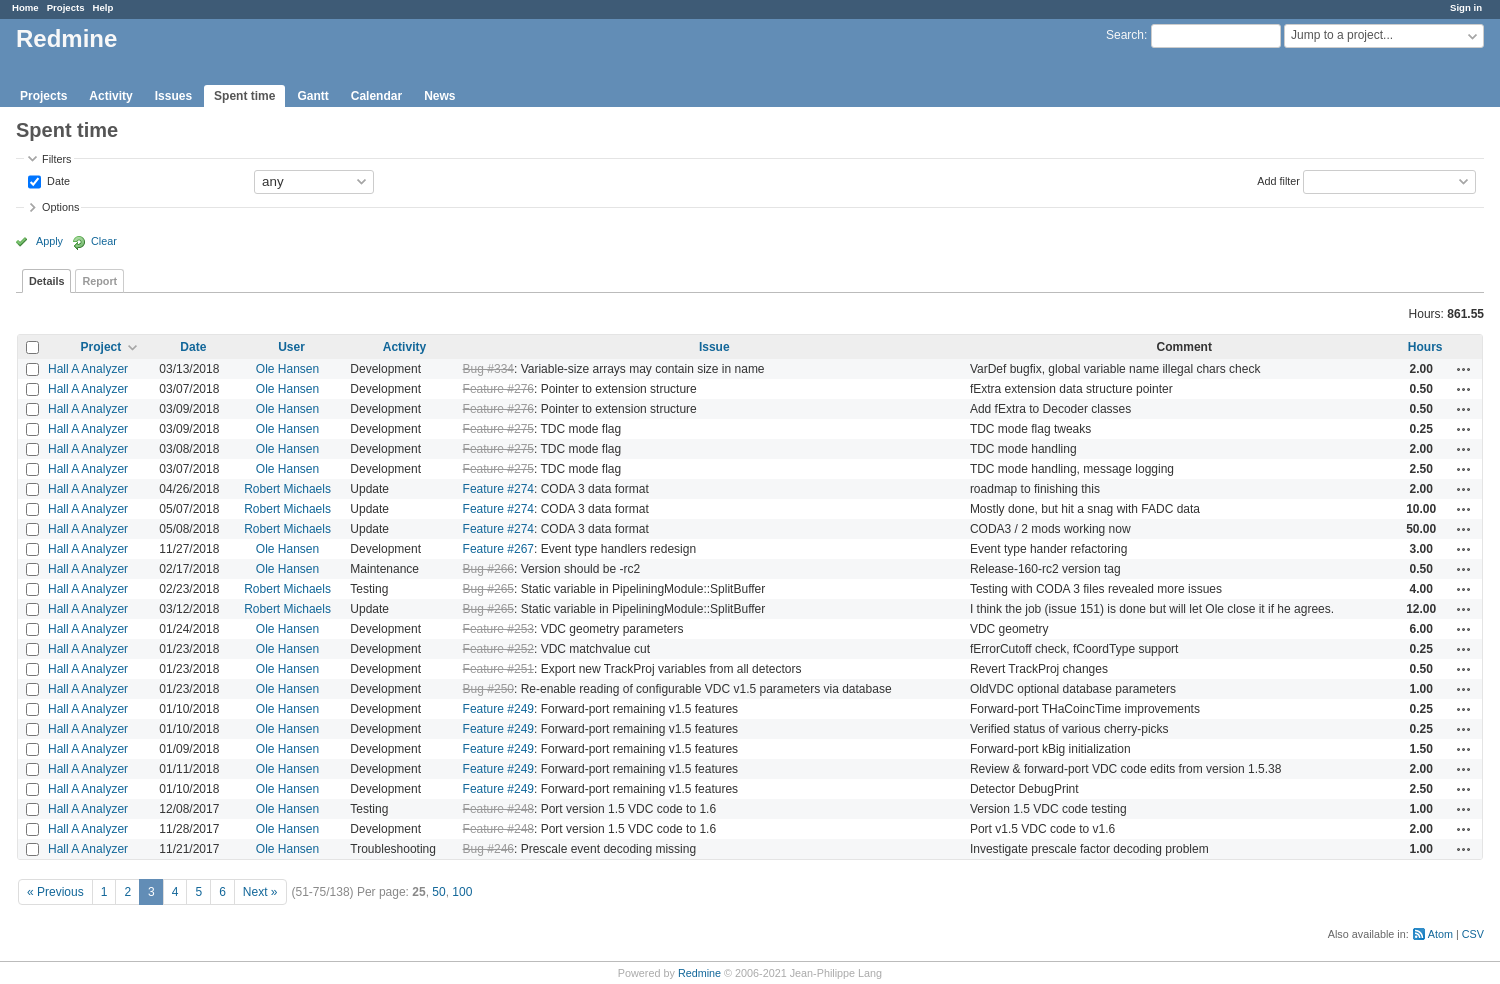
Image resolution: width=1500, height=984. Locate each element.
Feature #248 (498, 809)
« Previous (55, 892)
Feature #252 (498, 649)
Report (99, 281)
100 (462, 892)
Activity (110, 96)
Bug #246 (488, 849)
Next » (260, 892)
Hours (1425, 347)
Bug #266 (488, 569)
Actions (1464, 369)
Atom (1440, 934)
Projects (66, 7)
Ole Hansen (287, 369)
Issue (714, 347)
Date (57, 180)
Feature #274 (498, 489)
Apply (49, 241)
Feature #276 (498, 389)
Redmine (699, 973)
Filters (56, 159)
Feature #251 (498, 669)
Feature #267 (498, 549)
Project (101, 347)
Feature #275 (498, 429)
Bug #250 (488, 689)
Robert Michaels (287, 489)
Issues (173, 96)
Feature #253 (498, 629)
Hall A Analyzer (88, 369)
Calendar (376, 96)
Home (25, 7)
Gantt (312, 96)
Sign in (1466, 7)
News (439, 96)
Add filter (1278, 180)
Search (1125, 35)
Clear (104, 241)
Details (46, 281)
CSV (1473, 934)
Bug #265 (488, 589)
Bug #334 (488, 369)
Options (60, 207)
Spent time (244, 96)
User (291, 347)
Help (103, 7)
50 (438, 892)
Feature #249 (498, 709)
